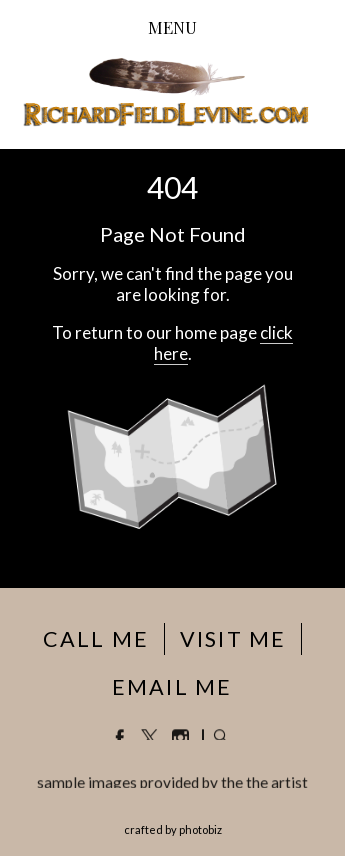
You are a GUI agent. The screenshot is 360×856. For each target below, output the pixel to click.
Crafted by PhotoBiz (173, 829)
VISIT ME (233, 639)
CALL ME (96, 639)
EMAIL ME (172, 687)
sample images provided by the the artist (172, 783)
